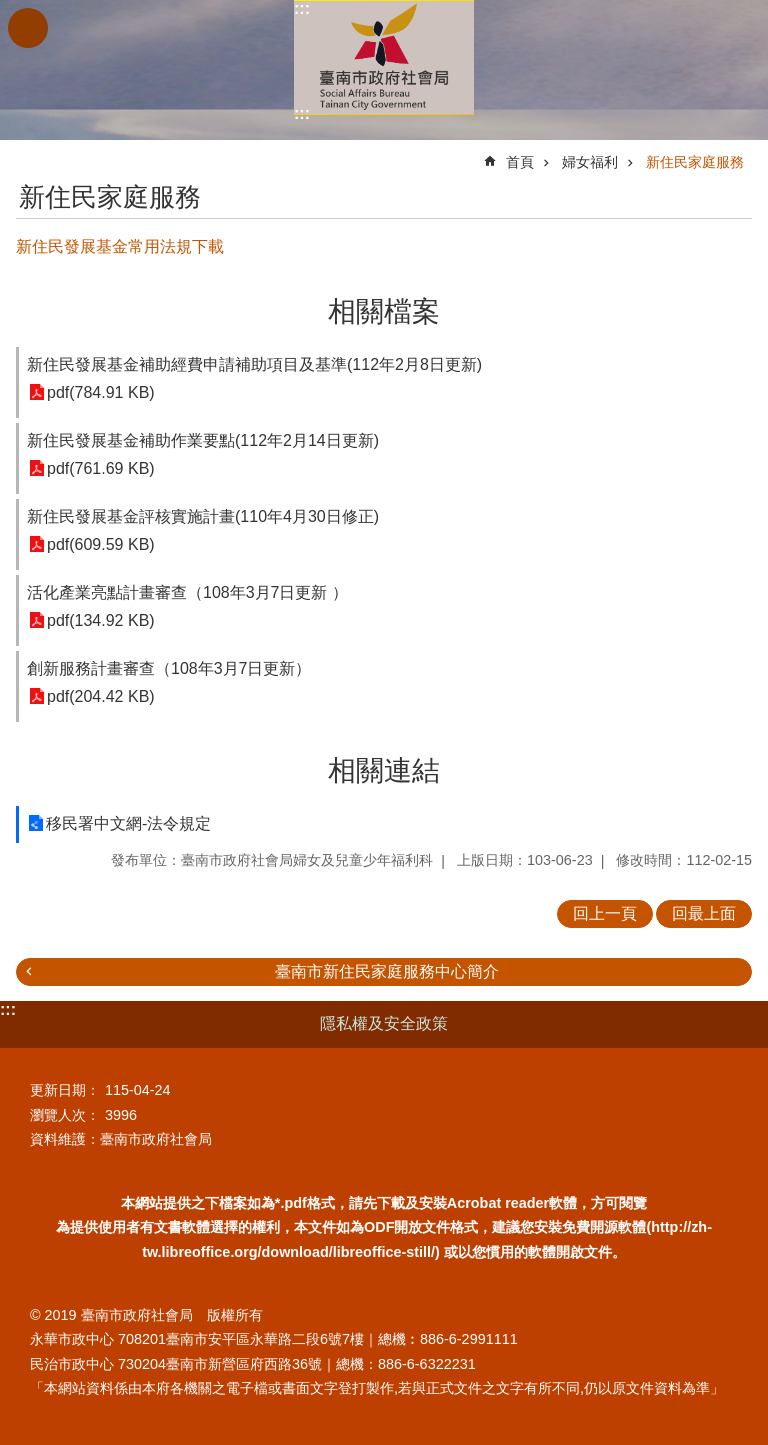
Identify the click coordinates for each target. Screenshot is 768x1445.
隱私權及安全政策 (384, 1023)
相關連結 (384, 770)
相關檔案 (384, 311)
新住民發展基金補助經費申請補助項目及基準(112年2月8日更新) (254, 364)
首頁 (520, 162)
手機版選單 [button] (28, 28)
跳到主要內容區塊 (10, 10)
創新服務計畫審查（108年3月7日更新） (169, 668)
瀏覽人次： (65, 1115)
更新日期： (65, 1090)
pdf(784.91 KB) (101, 392)
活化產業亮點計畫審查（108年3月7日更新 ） (187, 592)
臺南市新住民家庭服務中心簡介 (387, 971)
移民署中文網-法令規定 (128, 823)
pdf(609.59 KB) (101, 544)
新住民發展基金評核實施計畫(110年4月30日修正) (203, 516)
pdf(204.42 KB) (101, 696)
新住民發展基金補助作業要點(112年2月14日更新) (203, 440)
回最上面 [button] (704, 913)
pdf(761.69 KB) (101, 468)
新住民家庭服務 (695, 162)
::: (302, 8)
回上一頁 (605, 913)
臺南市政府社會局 (384, 57)
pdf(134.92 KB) (101, 620)
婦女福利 (590, 162)
